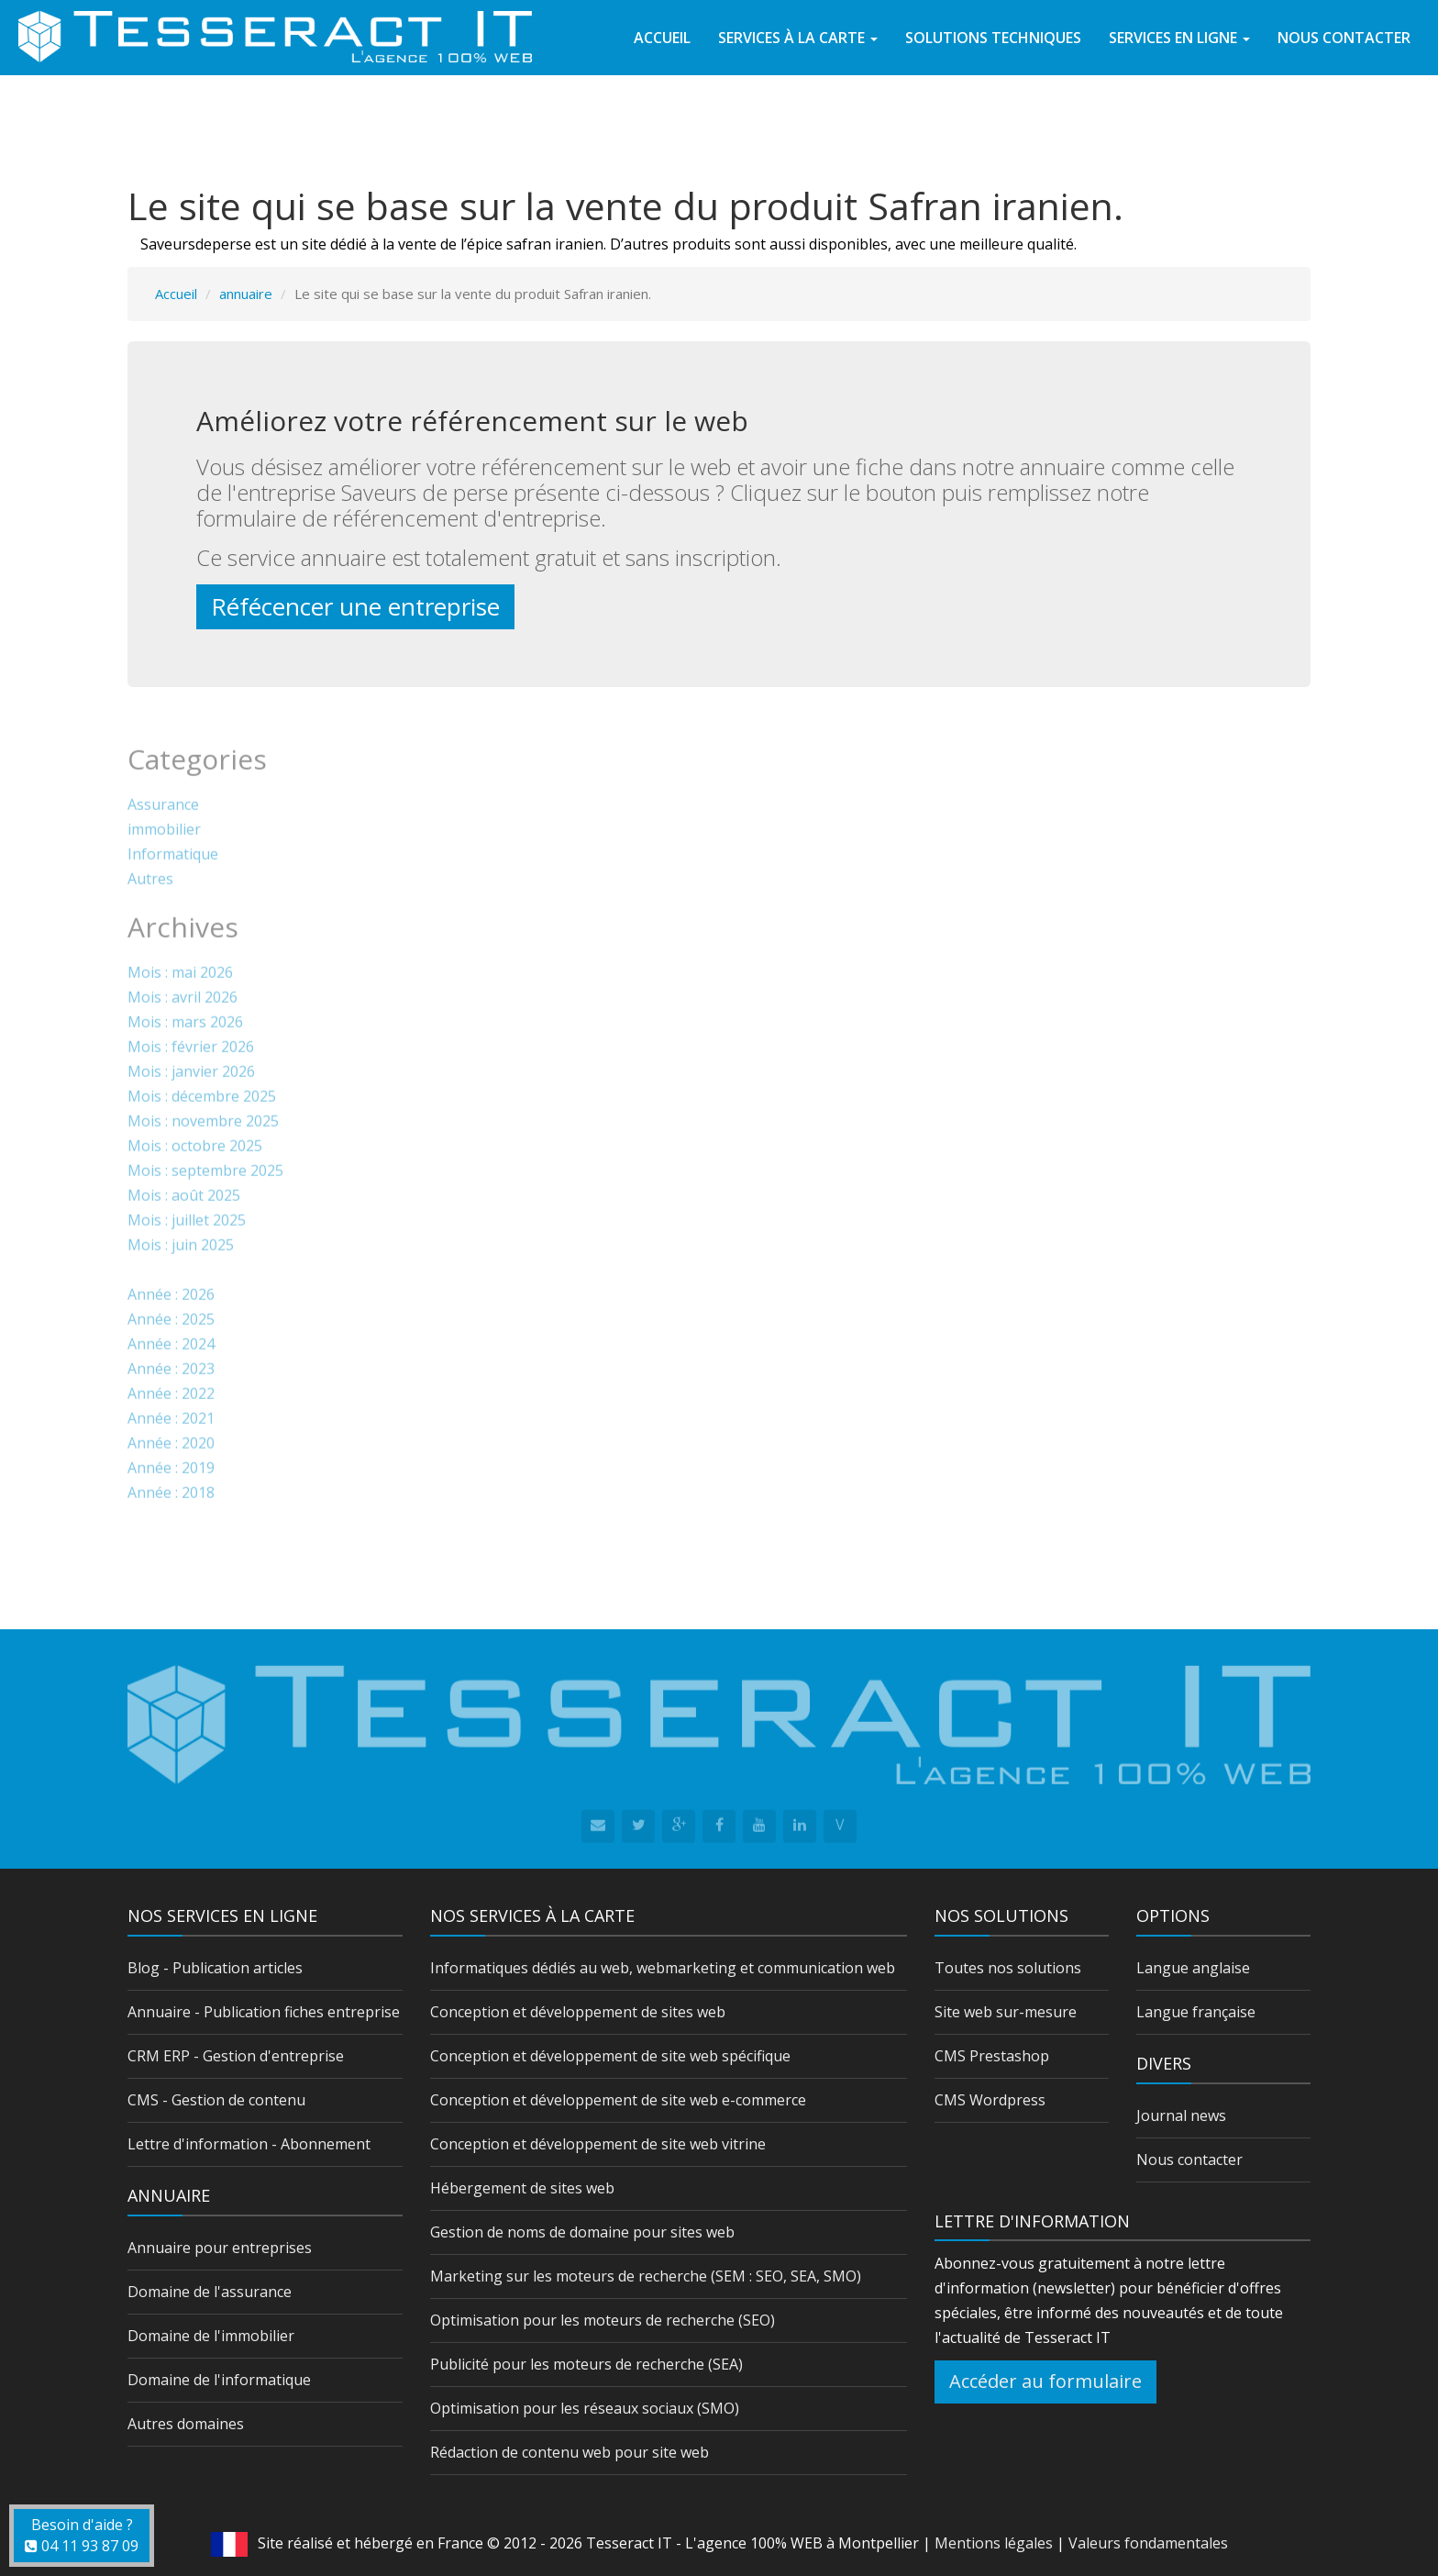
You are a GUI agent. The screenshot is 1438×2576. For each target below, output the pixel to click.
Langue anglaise (1193, 1968)
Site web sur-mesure (1006, 2012)
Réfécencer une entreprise (355, 606)
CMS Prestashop (992, 2056)
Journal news (1181, 2115)
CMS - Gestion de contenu (216, 2100)
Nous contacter (1344, 38)
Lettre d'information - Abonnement (249, 2144)
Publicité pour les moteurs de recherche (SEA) (586, 2364)
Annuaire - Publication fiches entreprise (263, 2012)
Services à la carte (798, 38)
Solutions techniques (993, 38)
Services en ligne (1179, 38)
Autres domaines (185, 2424)
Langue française (1195, 2012)
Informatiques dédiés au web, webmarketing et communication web (662, 1968)
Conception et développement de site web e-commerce (618, 2100)
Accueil (662, 38)
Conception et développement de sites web (577, 2012)
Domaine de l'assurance (209, 2292)
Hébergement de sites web (522, 2188)
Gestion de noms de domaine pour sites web (582, 2232)
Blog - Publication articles (215, 1968)
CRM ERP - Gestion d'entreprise (235, 2056)
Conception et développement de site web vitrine (598, 2144)
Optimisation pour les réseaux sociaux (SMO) (584, 2408)
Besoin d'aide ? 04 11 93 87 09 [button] (81, 2535)
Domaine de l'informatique (219, 2380)
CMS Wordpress (990, 2100)
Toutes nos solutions (1008, 1968)
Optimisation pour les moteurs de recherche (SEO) (602, 2320)
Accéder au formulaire (1045, 2381)
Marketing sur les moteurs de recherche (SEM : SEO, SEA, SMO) (645, 2276)
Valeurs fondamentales (1148, 2543)
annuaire (245, 293)
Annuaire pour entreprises (219, 2247)
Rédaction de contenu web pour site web (569, 2452)
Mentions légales (994, 2543)
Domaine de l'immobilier (210, 2336)
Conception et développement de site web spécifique (610, 2056)
